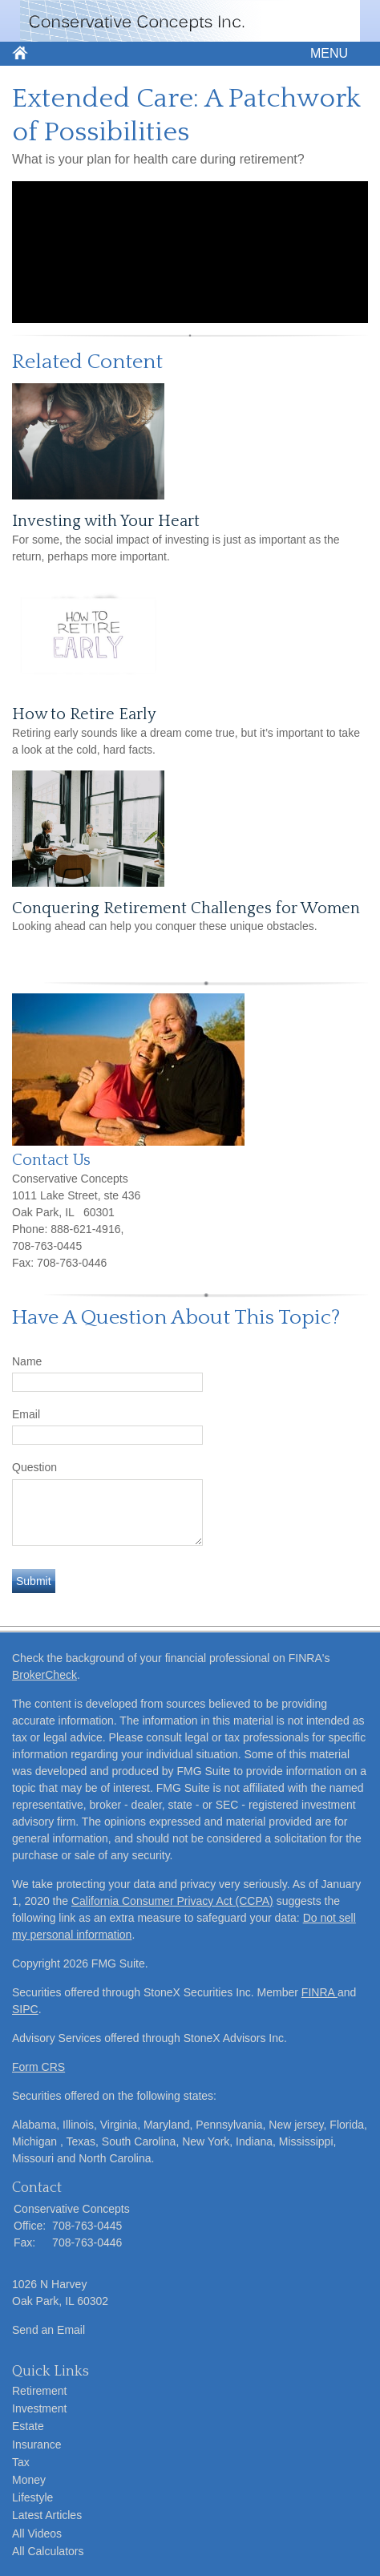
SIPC (25, 2009)
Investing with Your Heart (106, 521)
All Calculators (47, 2551)
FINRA (319, 1992)
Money (29, 2479)
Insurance (36, 2444)
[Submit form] (33, 1581)
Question (34, 1467)
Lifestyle (32, 2497)
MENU (325, 53)
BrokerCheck (44, 1674)
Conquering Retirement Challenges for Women (186, 908)
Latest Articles (47, 2515)
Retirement (39, 2390)
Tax (21, 2462)
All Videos (37, 2533)
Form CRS (38, 2066)
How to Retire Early (84, 714)
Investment (39, 2408)
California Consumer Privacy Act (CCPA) (172, 1901)
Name (27, 1361)
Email (26, 1414)
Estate (28, 2426)
